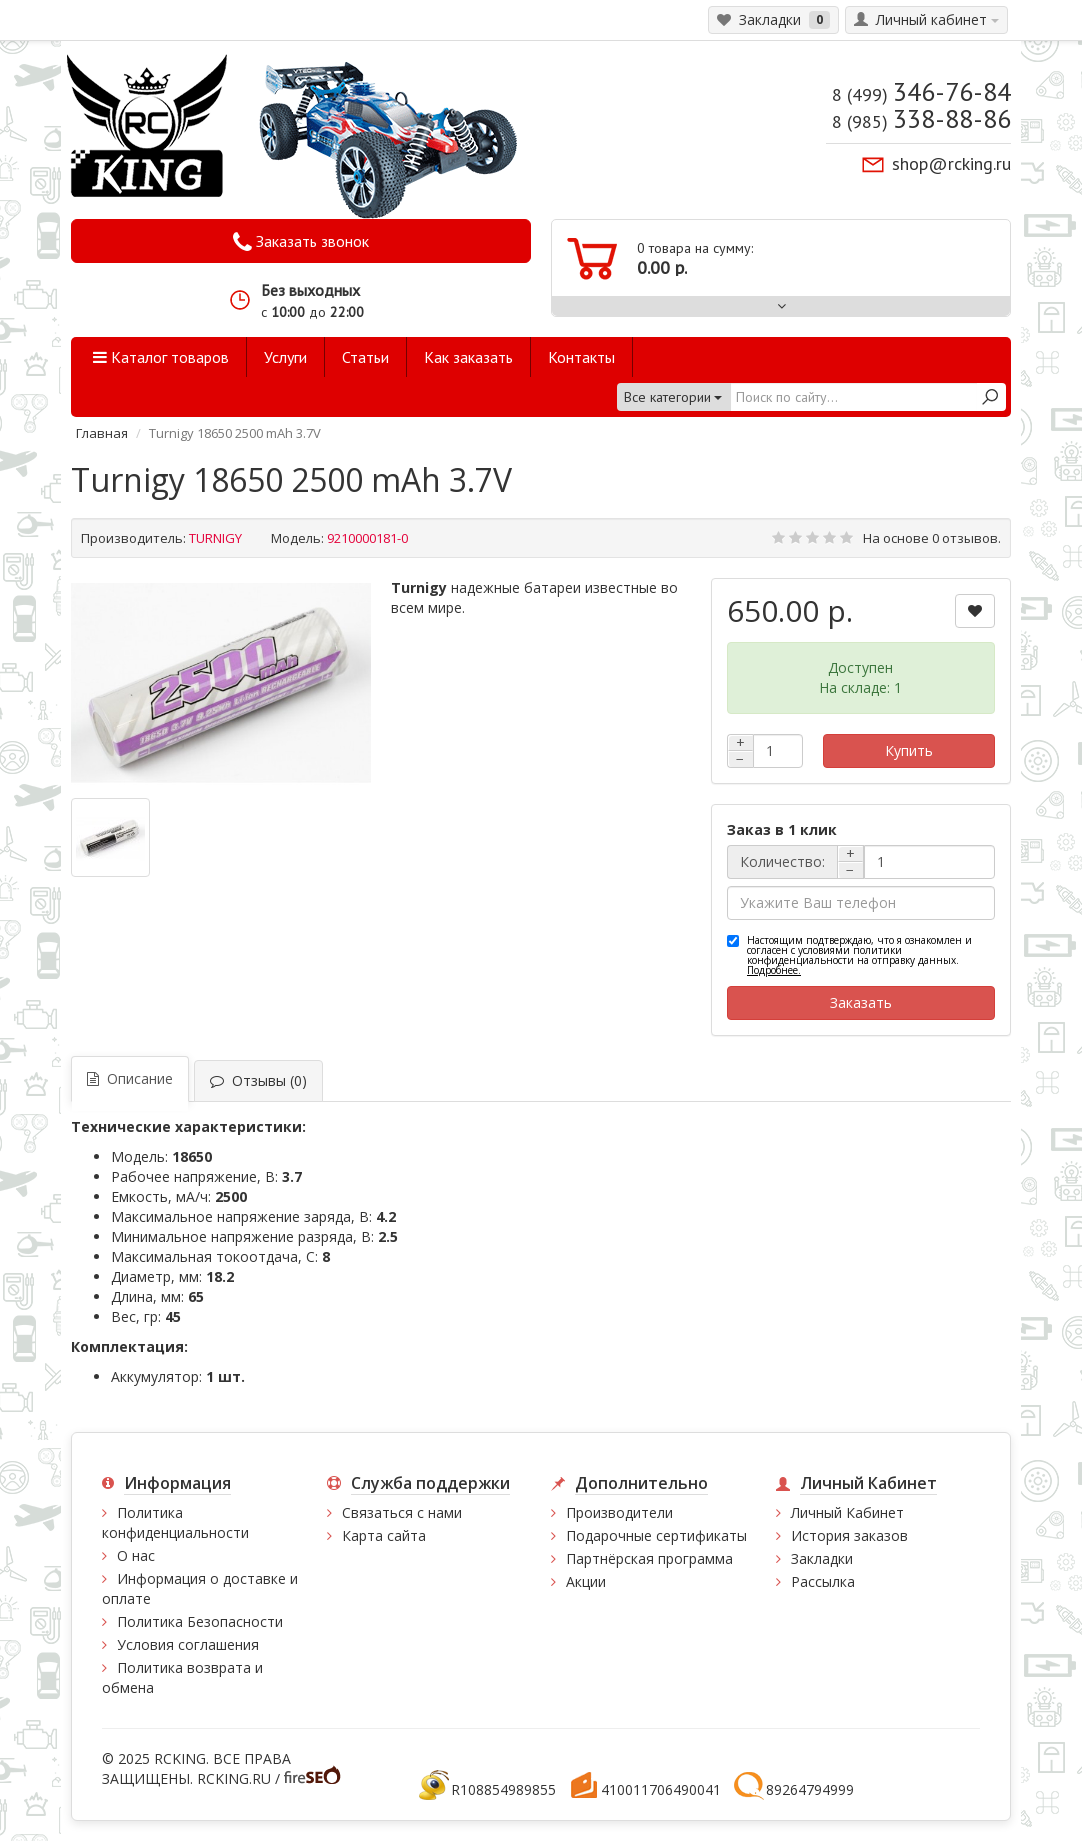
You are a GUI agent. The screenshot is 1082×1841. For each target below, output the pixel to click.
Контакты (581, 357)
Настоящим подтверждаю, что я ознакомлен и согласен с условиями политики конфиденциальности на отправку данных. (859, 955)
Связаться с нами (402, 1512)
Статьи (365, 357)
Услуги (285, 357)
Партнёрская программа (649, 1558)
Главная (102, 433)
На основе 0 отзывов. (932, 538)
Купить (909, 750)
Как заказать (468, 357)
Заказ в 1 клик (782, 829)
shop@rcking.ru (951, 163)
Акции (586, 1581)
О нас (136, 1555)
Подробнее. (774, 970)
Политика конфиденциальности (175, 1522)
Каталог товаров (161, 357)
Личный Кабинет (847, 1512)
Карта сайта (384, 1535)
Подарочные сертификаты (656, 1535)
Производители (619, 1512)
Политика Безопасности (200, 1621)
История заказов (849, 1535)
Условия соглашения (188, 1644)
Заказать (861, 1002)
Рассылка (823, 1581)
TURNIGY (215, 538)
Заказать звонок (301, 242)
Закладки (822, 1558)
